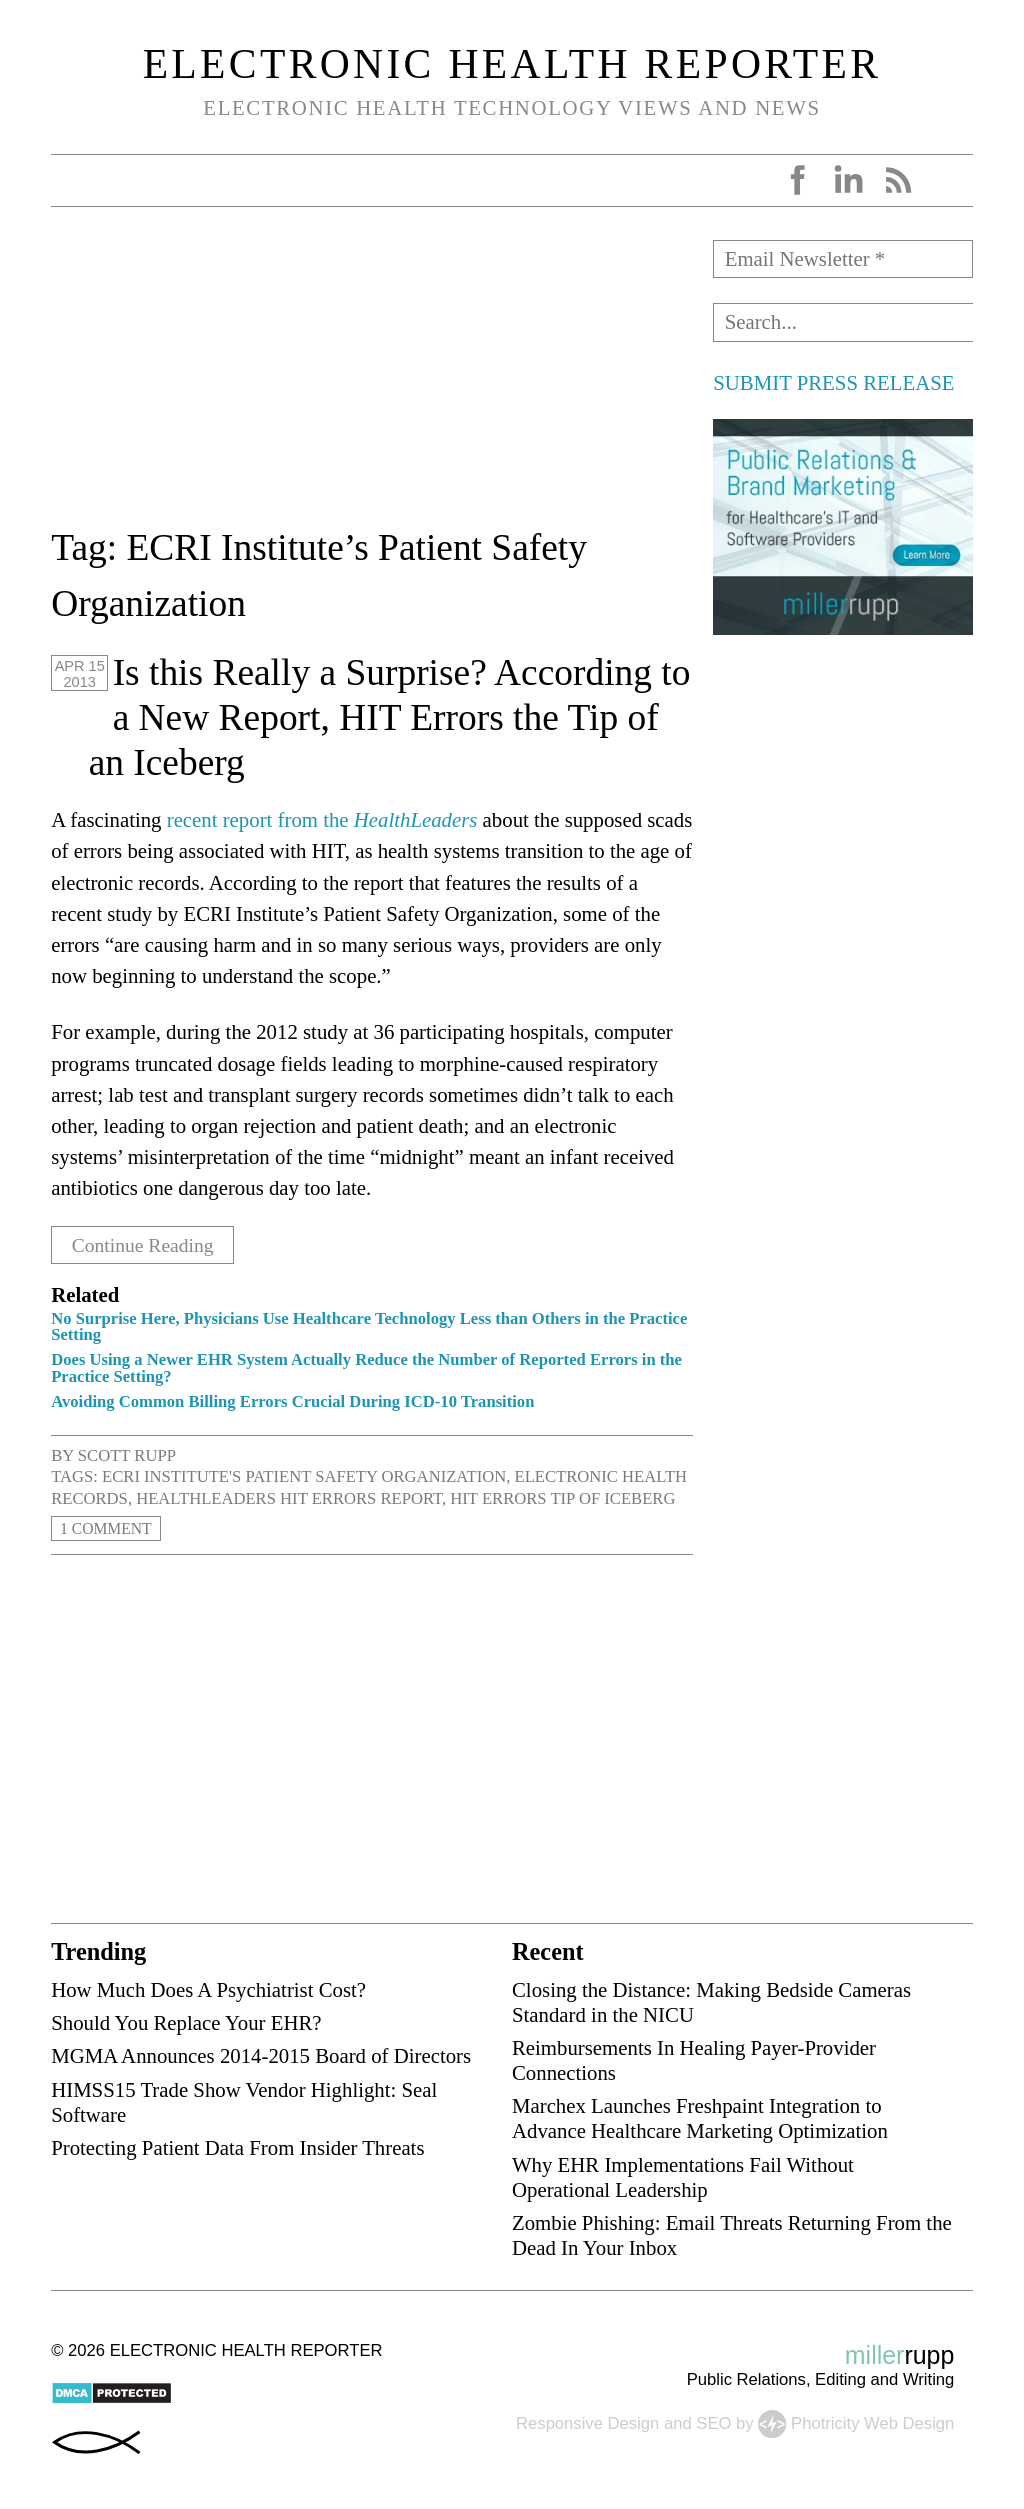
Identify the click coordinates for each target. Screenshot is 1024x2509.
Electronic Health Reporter (512, 64)
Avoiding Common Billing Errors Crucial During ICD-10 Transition (292, 1401)
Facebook (798, 180)
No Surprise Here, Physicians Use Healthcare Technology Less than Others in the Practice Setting (369, 1326)
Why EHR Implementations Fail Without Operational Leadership (683, 2176)
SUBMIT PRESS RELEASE (833, 382)
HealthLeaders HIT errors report (289, 1498)
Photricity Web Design (872, 2422)
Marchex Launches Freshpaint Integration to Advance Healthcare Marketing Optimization (700, 2118)
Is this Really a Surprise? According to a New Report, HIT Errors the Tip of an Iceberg (390, 717)
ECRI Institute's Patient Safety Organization (304, 1476)
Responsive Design (587, 2422)
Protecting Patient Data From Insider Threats (237, 2147)
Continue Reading (148, 1243)
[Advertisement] (372, 380)
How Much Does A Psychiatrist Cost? (208, 1989)
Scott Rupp (127, 1454)
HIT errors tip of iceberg (562, 1498)
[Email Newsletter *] (842, 259)
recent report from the (322, 819)
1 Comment (109, 1528)
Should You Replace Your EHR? (186, 2022)
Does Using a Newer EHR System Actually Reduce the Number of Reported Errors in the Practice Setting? (366, 1368)
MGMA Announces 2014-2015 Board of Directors (261, 2055)
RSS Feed (898, 180)
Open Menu (73, 180)
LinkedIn (848, 180)
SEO (713, 2422)
